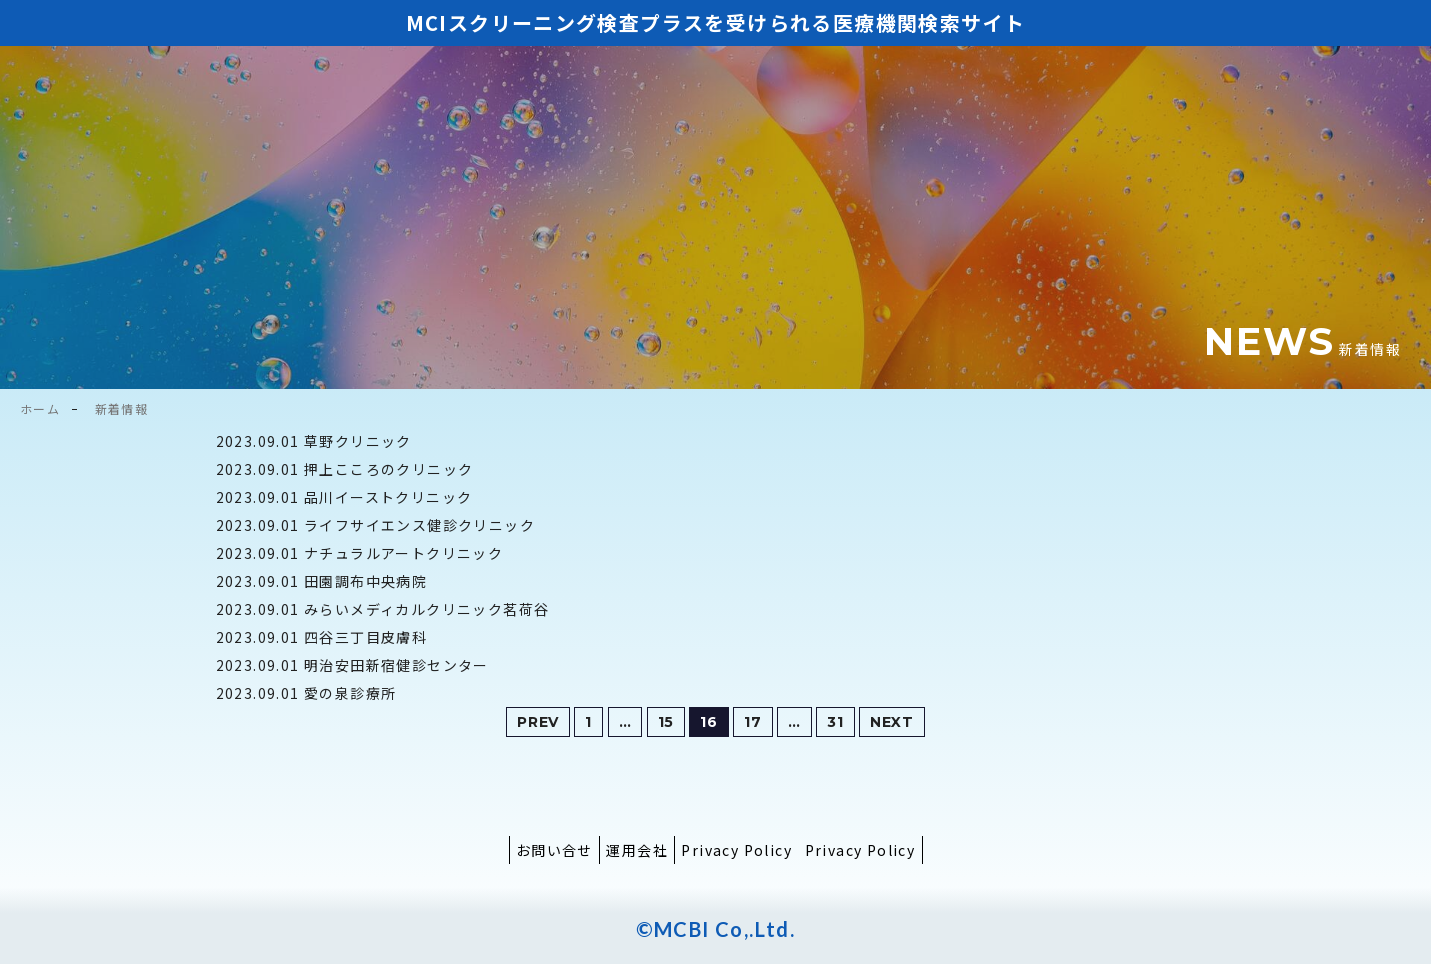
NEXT (892, 722)
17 (752, 722)
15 (666, 722)
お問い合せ (554, 850)
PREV (538, 722)
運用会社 (637, 850)
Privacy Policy (736, 850)
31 (835, 722)
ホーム (40, 408)
